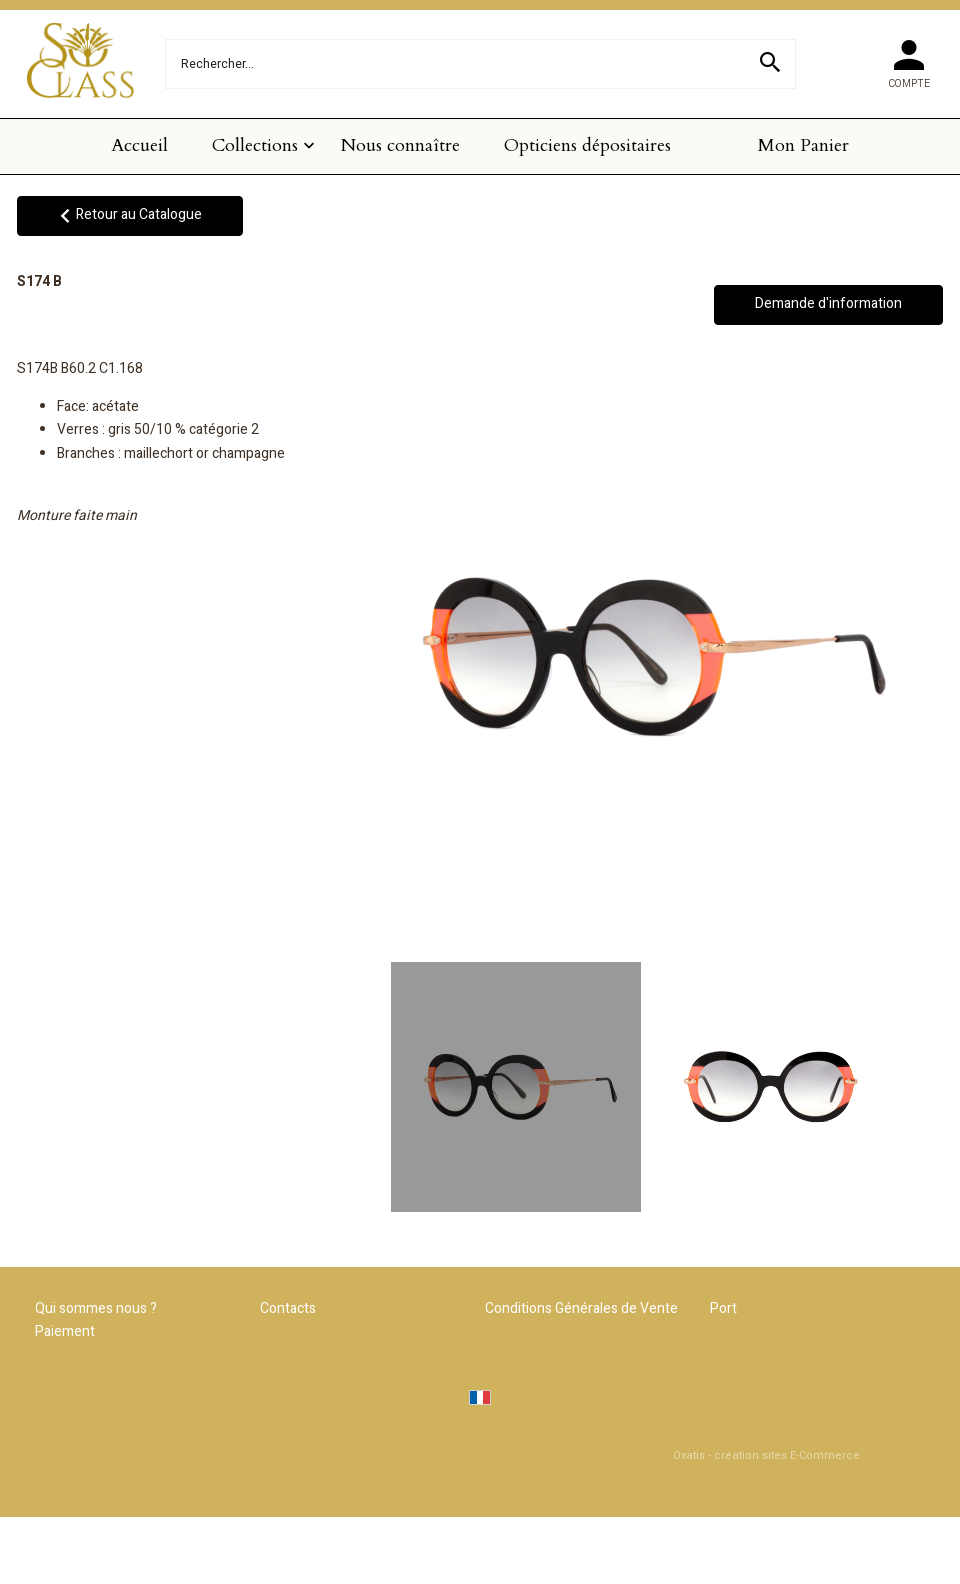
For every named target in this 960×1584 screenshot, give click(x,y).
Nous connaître (400, 145)
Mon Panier (803, 145)
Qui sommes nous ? (96, 1308)
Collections (255, 145)
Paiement (65, 1331)
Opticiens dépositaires (587, 145)
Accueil (139, 145)
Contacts (288, 1308)
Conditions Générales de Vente (581, 1308)
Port (723, 1308)
